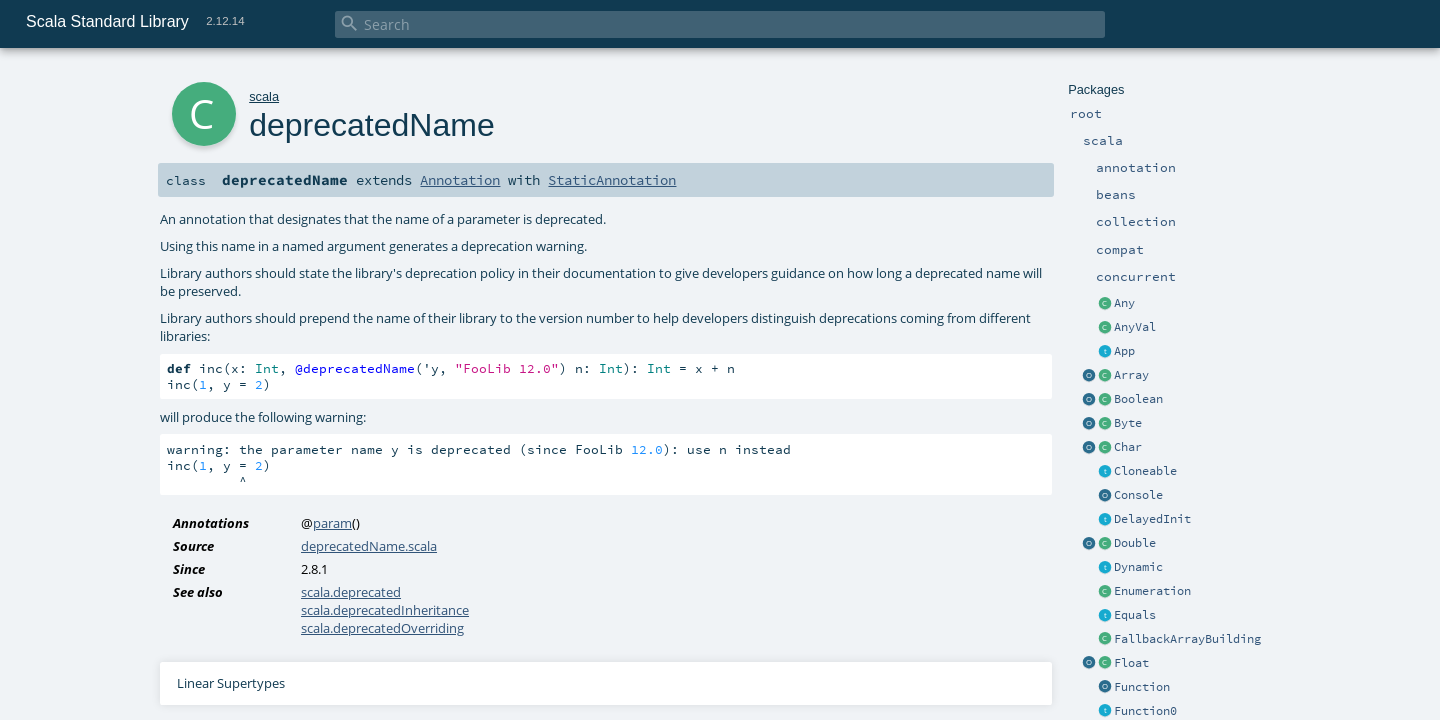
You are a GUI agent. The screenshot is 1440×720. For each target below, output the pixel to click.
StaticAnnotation (612, 180)
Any (1124, 303)
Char (1128, 447)
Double (1135, 543)
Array (1131, 375)
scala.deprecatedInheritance (385, 610)
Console (1138, 495)
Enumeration (1152, 591)
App (1124, 351)
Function (1142, 687)
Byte (1128, 423)
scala (264, 96)
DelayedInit (1152, 519)
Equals (1135, 615)
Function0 (1145, 711)
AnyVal (1135, 327)
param (332, 523)
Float (1131, 663)
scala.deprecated (351, 592)
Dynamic (1138, 567)
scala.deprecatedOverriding (382, 628)
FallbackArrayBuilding (1187, 639)
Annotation (460, 180)
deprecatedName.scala (369, 546)
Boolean (1138, 399)
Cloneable (1145, 471)
